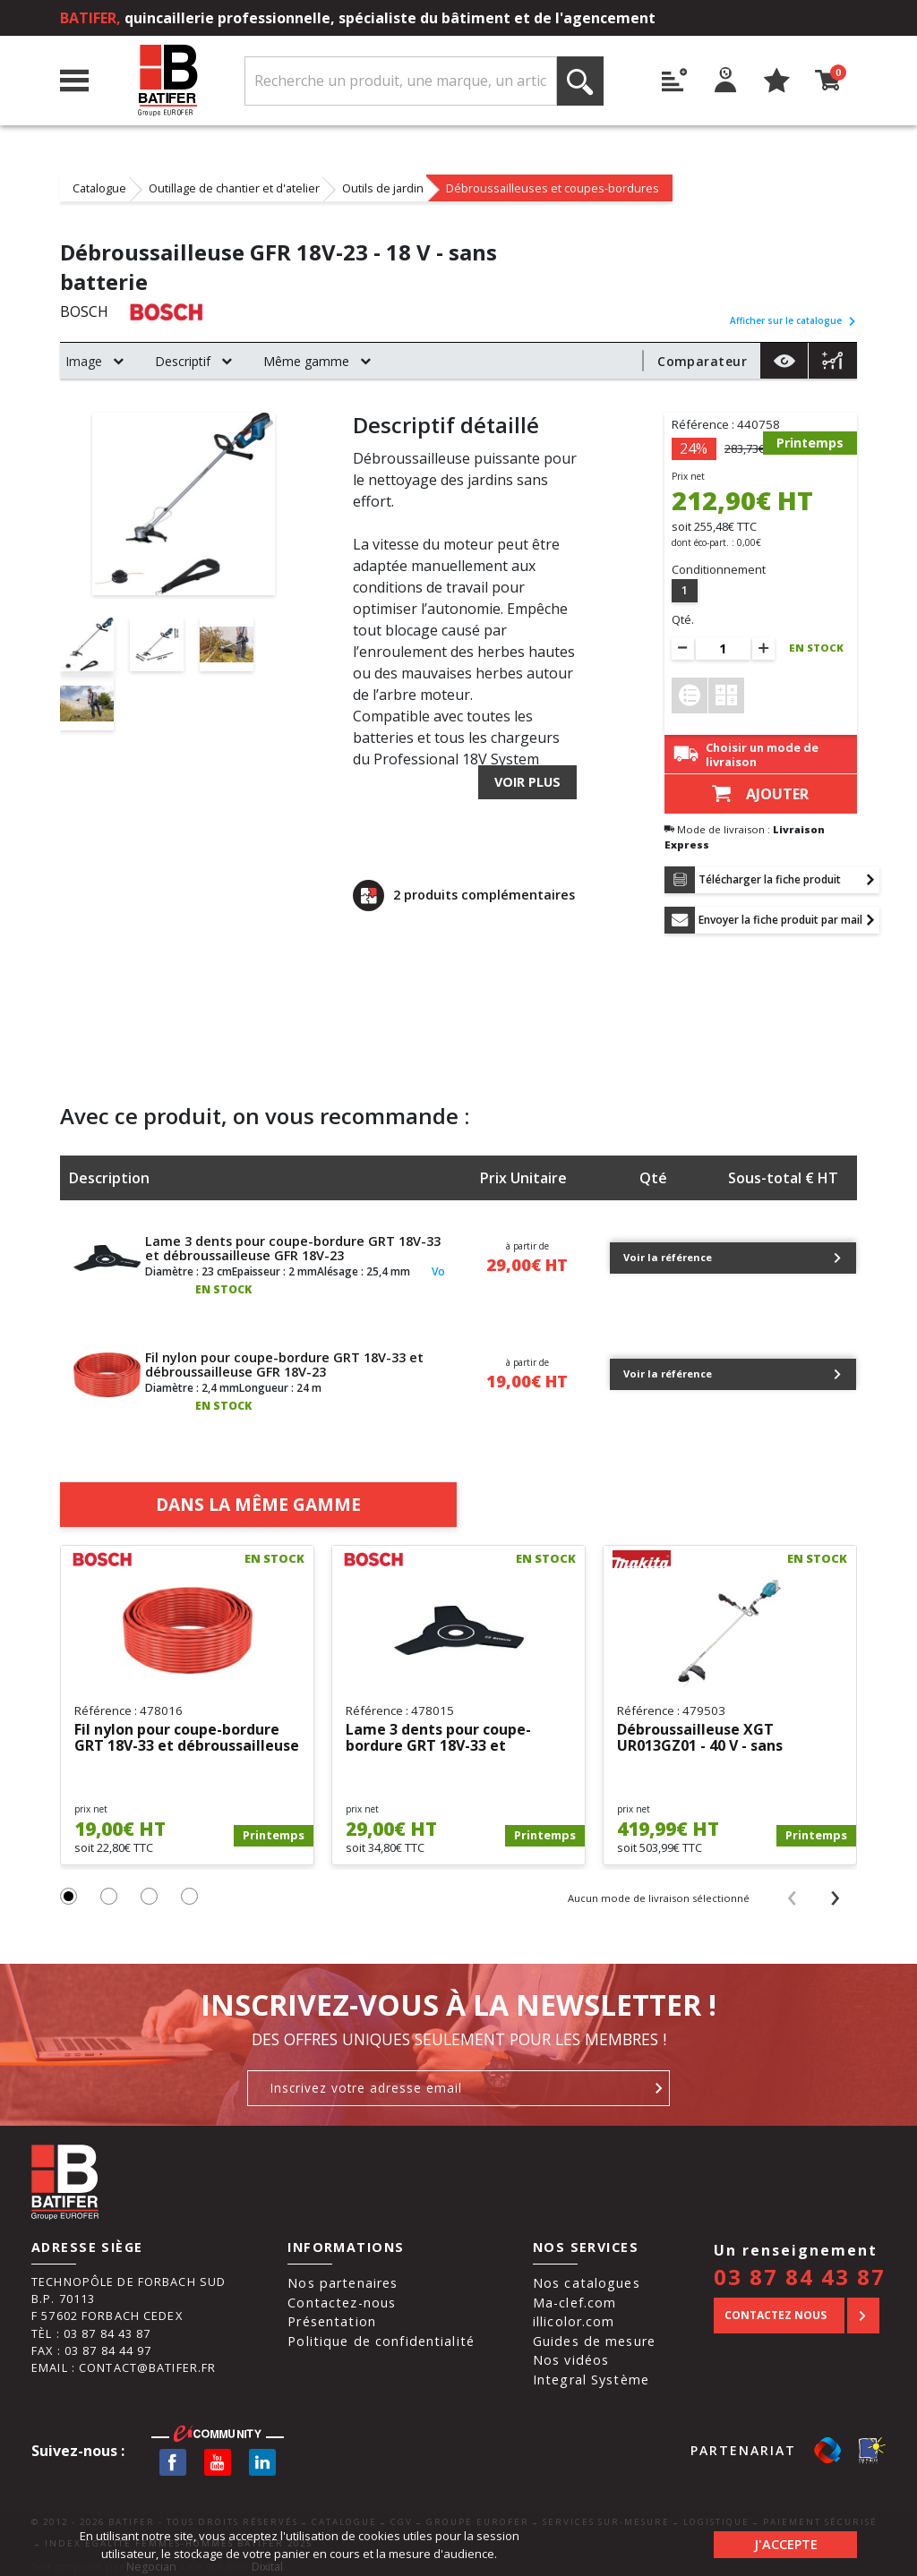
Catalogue (99, 188)
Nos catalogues (586, 2273)
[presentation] (791, 1888)
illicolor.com (574, 2313)
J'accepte (786, 2544)
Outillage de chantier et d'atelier (234, 188)
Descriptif (182, 361)
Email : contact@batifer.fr (123, 2358)
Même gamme (306, 361)
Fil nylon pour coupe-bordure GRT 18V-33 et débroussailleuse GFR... (186, 1730)
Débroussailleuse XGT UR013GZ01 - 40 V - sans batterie (700, 1730)
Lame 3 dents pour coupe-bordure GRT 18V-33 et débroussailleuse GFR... (438, 1730)
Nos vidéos (571, 2351)
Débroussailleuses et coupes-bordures (552, 188)
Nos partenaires (342, 2273)
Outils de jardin (383, 188)
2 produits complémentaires (464, 895)
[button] (68, 1887)
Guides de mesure (594, 2332)
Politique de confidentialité (381, 2332)
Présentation (331, 2313)
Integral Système (591, 2370)
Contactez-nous (341, 2293)
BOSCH (84, 312)
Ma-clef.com (574, 2293)
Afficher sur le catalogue (793, 320)
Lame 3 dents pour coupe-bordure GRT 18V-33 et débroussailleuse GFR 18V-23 (293, 1239)
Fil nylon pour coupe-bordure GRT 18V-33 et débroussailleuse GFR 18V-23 (284, 1356)
